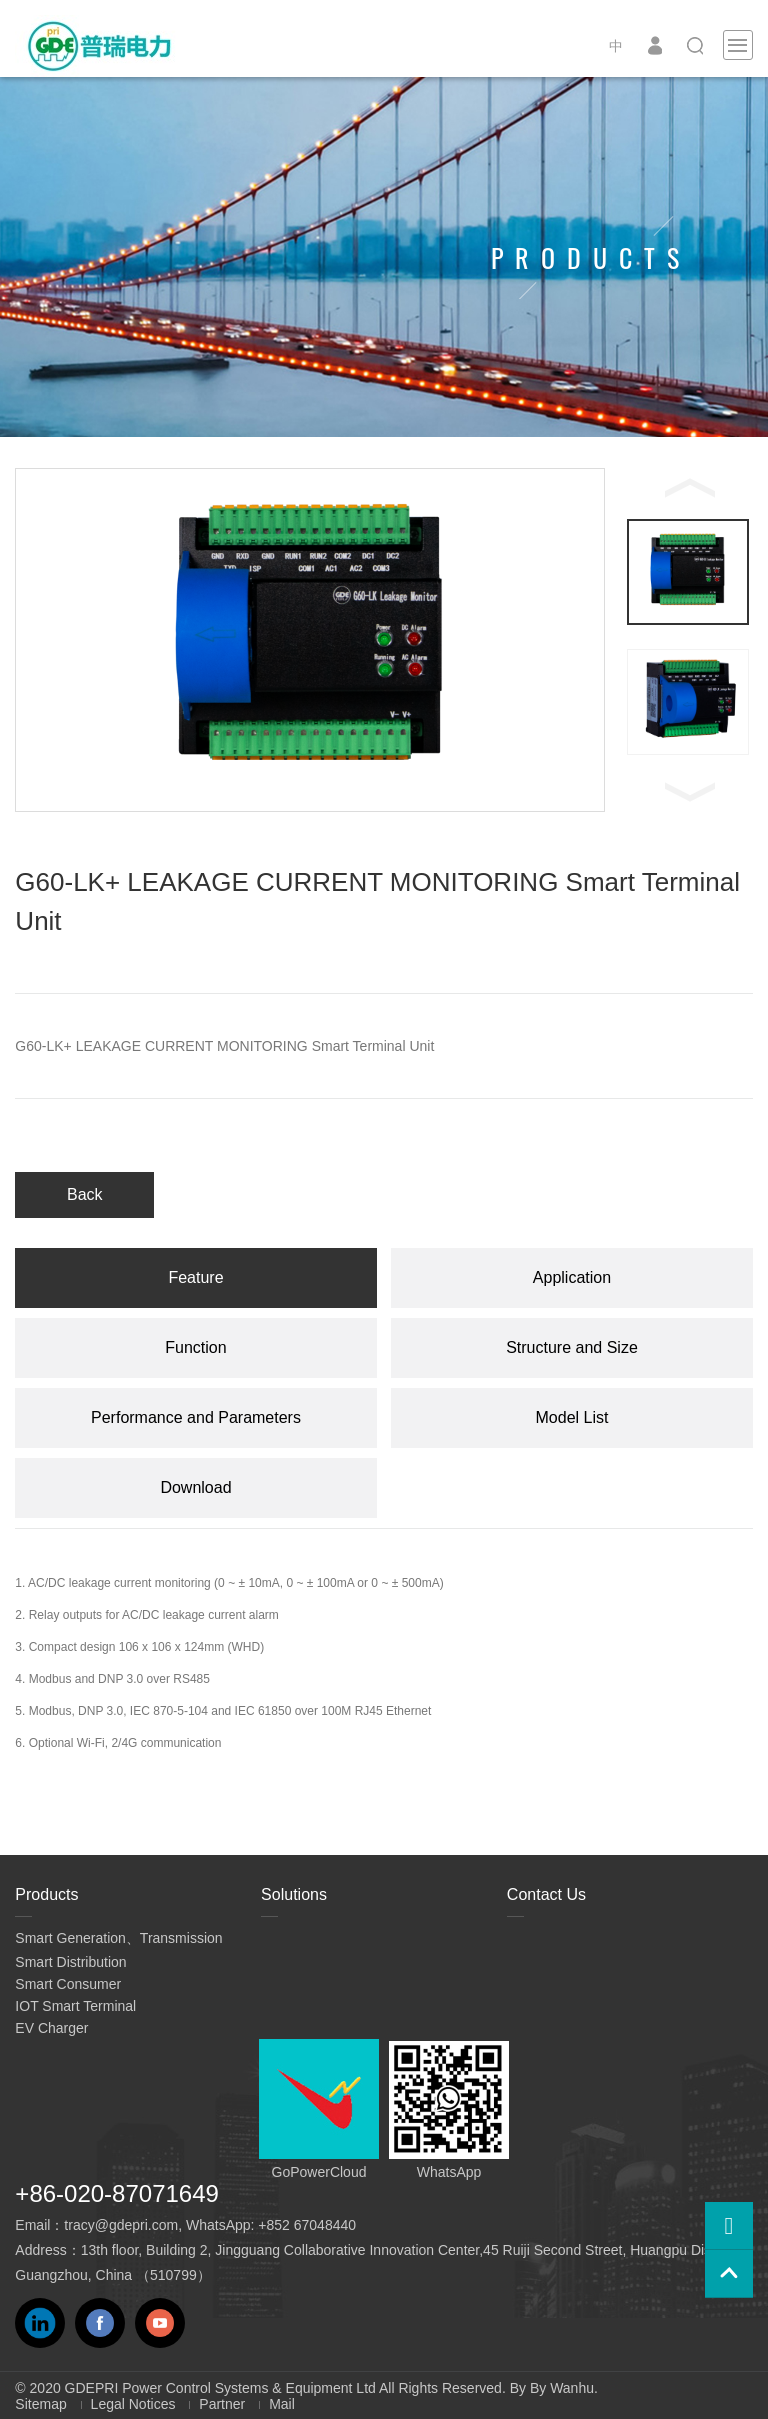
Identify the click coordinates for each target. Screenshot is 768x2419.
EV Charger (51, 2028)
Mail (282, 2404)
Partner (222, 2404)
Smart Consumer (68, 1984)
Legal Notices (133, 2404)
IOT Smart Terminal (75, 2006)
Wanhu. (574, 2388)
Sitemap (40, 2404)
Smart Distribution (70, 1962)
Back (85, 1194)
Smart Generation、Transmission (118, 1938)
